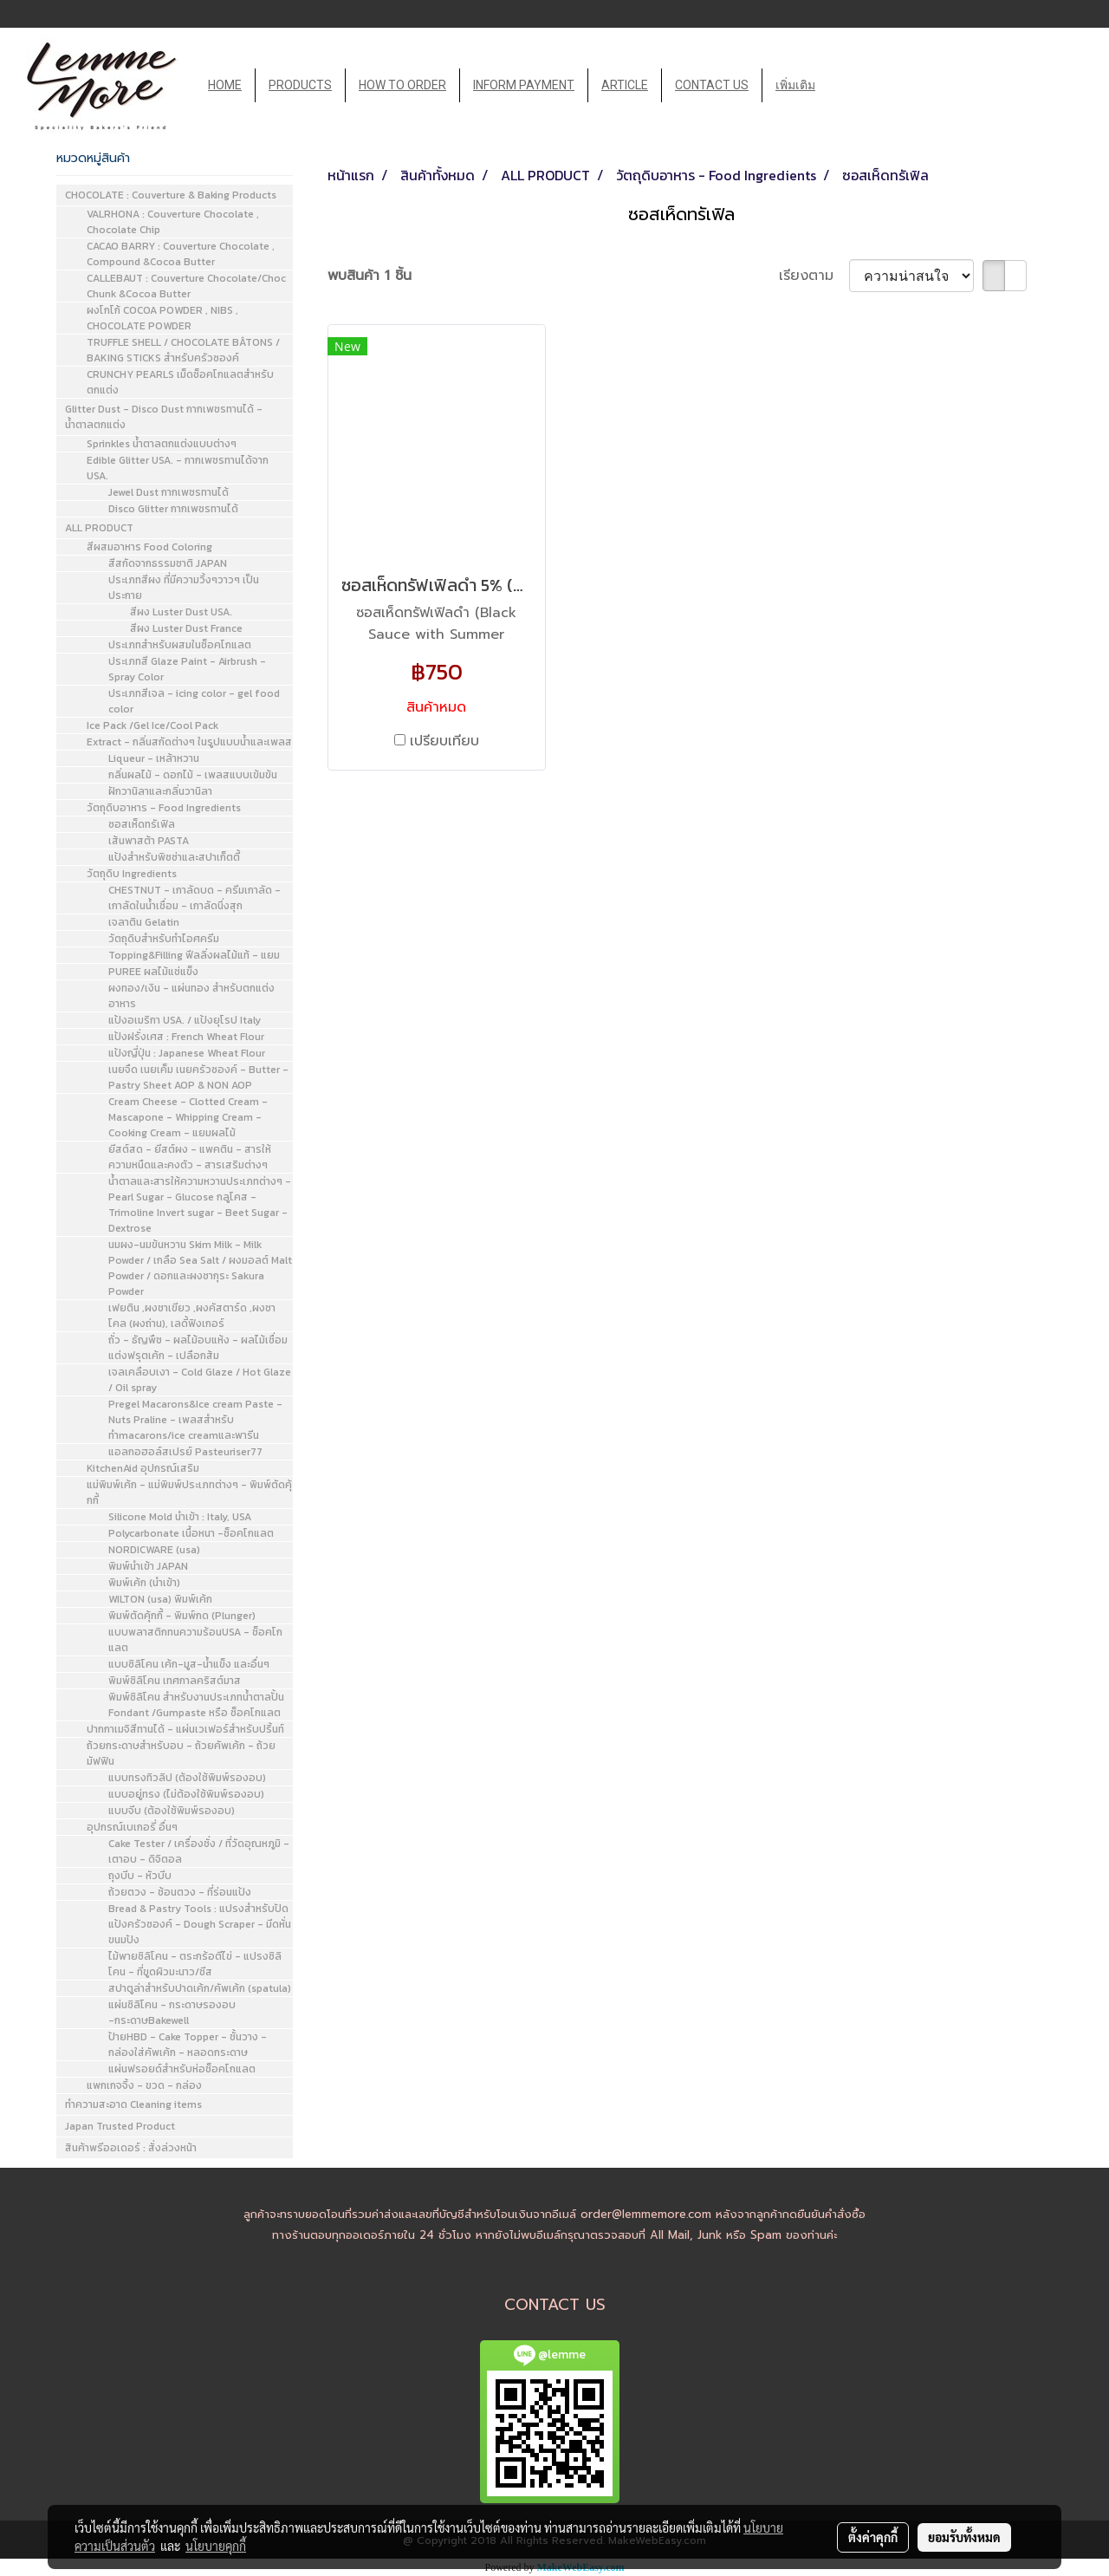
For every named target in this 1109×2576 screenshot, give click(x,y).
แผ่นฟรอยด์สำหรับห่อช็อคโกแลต (182, 2069)
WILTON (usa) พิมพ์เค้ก (160, 1599)
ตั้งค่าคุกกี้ (873, 2537)
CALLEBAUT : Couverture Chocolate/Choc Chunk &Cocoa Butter (186, 286)
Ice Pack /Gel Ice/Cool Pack (152, 725)
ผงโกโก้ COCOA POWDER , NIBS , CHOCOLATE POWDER (162, 318)
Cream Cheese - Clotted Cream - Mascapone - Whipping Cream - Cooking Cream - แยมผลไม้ (188, 1117)
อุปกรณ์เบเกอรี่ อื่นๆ (132, 1827)
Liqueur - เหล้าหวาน (153, 758)
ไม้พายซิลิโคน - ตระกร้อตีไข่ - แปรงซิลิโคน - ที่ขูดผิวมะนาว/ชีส (195, 1964)
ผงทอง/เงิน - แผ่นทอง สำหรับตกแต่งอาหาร (191, 996)
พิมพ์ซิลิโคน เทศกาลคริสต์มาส (174, 1680)
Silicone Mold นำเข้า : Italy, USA (179, 1517)
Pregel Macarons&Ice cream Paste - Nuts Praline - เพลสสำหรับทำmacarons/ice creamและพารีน (195, 1419)
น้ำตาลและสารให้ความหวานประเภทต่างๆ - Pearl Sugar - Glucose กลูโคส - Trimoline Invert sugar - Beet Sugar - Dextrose (199, 1205)
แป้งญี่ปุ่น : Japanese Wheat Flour (186, 1053)
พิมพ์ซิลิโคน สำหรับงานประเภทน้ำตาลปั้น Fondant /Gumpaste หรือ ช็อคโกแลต (196, 1705)
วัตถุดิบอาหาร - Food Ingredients (164, 808)
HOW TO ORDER (402, 85)
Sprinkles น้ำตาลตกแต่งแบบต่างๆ (162, 444)
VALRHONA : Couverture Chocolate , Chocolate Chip (173, 221)
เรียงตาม (814, 275)
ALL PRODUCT (99, 528)
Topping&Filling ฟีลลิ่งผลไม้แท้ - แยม (194, 955)
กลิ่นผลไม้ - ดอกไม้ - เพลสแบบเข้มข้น (192, 775)
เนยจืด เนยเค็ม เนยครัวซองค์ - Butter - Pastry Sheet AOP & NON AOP (198, 1077)
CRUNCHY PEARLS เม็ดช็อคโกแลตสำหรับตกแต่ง (180, 382)
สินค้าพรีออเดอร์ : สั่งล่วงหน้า (131, 2148)
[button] (844, 86)
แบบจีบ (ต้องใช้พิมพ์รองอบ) (171, 1810)
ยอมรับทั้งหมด (964, 2537)
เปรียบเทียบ (444, 741)
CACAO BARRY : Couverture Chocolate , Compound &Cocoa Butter (181, 254)
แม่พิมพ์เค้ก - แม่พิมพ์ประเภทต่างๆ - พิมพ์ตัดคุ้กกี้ (189, 1492)
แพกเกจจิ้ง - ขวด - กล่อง (144, 2085)
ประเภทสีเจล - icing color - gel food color (194, 701)
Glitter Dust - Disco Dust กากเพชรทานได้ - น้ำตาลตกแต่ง (164, 417)
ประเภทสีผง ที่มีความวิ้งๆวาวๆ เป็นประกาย (183, 587)
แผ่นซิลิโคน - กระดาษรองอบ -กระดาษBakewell (172, 2012)
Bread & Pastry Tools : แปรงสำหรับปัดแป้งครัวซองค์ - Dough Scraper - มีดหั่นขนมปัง (199, 1924)
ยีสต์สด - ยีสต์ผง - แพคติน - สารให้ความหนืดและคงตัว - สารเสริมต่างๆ (189, 1157)
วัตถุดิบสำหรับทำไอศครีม (163, 938)
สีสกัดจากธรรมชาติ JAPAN (167, 563)
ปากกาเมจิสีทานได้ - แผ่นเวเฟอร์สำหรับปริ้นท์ (185, 1729)
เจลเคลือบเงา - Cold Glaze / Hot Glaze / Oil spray (199, 1379)
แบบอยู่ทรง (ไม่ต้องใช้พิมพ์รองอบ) (186, 1794)
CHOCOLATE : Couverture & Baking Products (170, 195)
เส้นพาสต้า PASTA (148, 841)
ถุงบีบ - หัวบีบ (140, 1875)
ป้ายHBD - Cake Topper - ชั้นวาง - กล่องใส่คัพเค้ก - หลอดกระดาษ (187, 2044)
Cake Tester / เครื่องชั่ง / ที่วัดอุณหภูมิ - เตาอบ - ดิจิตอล (198, 1851)
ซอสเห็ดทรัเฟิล (141, 824)
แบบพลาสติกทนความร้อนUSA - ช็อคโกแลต (195, 1640)
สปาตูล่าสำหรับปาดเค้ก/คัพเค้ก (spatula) (199, 1988)
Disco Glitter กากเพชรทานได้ (173, 509)
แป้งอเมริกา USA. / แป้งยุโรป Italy (184, 1020)
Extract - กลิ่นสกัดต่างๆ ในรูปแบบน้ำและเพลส (189, 742)
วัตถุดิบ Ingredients (132, 873)
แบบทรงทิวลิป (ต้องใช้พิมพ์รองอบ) (187, 1778)
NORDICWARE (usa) (154, 1550)
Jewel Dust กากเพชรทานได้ (168, 492)
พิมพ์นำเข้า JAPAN (148, 1566)
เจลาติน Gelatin (143, 922)
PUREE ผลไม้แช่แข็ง (153, 971)
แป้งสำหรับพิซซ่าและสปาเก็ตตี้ (174, 857)
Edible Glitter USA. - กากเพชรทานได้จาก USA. (178, 468)
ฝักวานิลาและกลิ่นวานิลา (160, 791)
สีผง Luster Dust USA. (181, 612)
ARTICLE (624, 85)
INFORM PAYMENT (523, 85)
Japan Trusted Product (120, 2126)
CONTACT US (712, 85)
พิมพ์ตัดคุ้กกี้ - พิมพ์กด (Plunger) (182, 1615)
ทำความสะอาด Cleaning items (133, 2104)
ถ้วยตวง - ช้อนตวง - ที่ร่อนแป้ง (179, 1892)
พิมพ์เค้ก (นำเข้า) (144, 1582)
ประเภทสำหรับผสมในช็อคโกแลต (179, 645)
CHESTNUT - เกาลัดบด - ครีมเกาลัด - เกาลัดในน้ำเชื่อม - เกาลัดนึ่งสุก (194, 898)
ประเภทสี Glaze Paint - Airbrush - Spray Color (187, 669)
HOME (225, 85)
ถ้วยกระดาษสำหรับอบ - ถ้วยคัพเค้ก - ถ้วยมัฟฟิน (181, 1753)
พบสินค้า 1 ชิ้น (370, 275)
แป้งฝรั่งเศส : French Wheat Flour (186, 1036)
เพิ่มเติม (795, 85)
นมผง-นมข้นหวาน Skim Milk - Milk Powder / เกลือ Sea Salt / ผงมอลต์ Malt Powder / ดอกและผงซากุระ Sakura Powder (200, 1268)
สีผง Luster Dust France (186, 628)
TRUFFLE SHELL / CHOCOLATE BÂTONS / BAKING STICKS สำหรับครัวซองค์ (183, 350)
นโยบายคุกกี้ (215, 2545)
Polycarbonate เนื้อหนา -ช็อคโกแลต (191, 1533)
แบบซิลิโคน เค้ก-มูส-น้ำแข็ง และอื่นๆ (188, 1664)
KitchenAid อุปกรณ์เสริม (143, 1468)
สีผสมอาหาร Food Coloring (149, 547)
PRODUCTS (300, 85)
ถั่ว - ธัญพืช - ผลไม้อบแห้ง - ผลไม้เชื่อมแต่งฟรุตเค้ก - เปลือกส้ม (198, 1347)
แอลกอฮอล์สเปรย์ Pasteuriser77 (185, 1452)
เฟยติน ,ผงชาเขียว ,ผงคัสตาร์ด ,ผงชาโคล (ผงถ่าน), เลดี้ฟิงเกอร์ (192, 1315)
